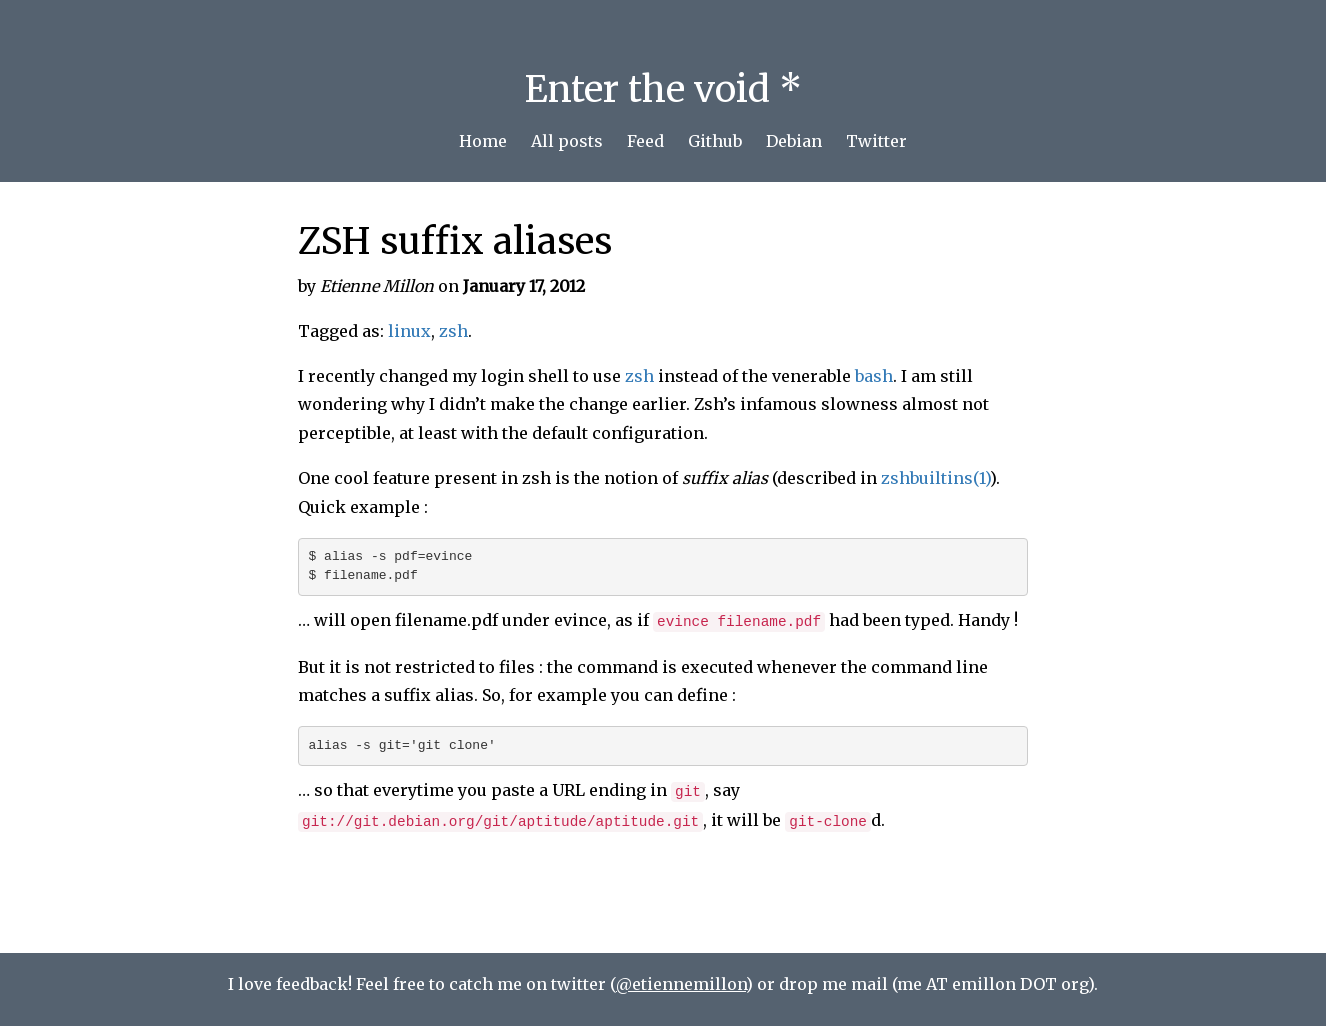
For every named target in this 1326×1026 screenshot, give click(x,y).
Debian (794, 141)
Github (715, 141)
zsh (453, 331)
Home (483, 141)
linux (409, 331)
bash (874, 376)
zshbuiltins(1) (935, 478)
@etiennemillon (681, 984)
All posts (567, 141)
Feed (645, 141)
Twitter (876, 141)
